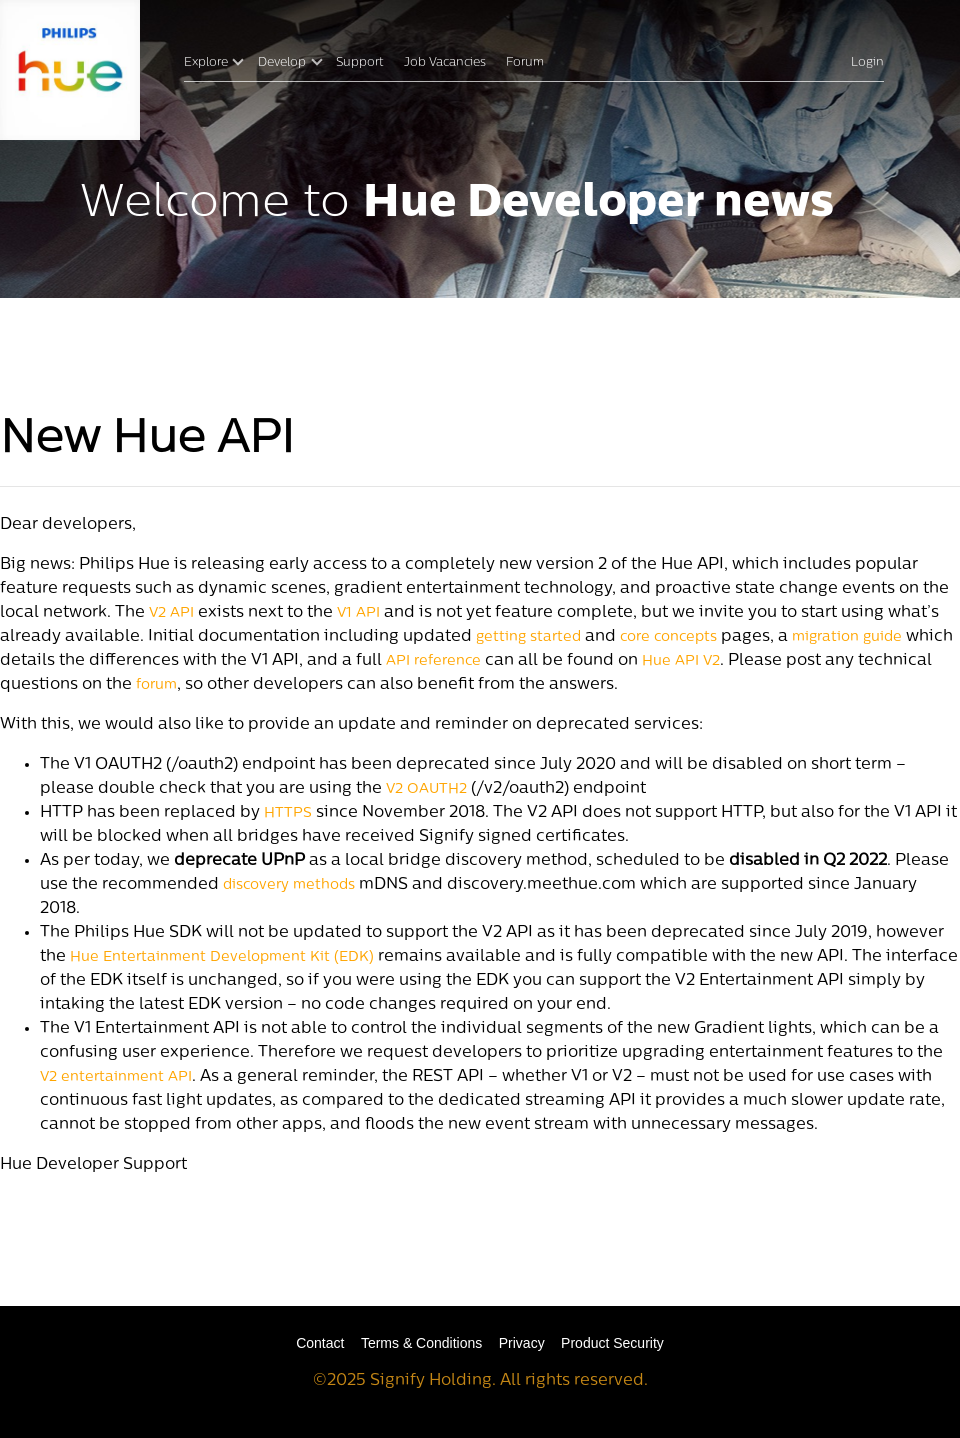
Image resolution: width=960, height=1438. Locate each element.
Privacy (522, 1343)
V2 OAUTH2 (426, 789)
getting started (528, 637)
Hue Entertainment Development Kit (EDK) (222, 957)
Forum (525, 63)
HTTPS (288, 813)
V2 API (171, 613)
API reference (433, 661)
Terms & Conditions (421, 1343)
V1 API (358, 613)
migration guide (847, 637)
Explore (206, 63)
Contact (320, 1343)
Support (360, 63)
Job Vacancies (445, 63)
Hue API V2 (681, 661)
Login (867, 63)
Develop (282, 63)
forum (156, 685)
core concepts (668, 637)
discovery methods (289, 885)
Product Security (612, 1343)
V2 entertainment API (116, 1077)
